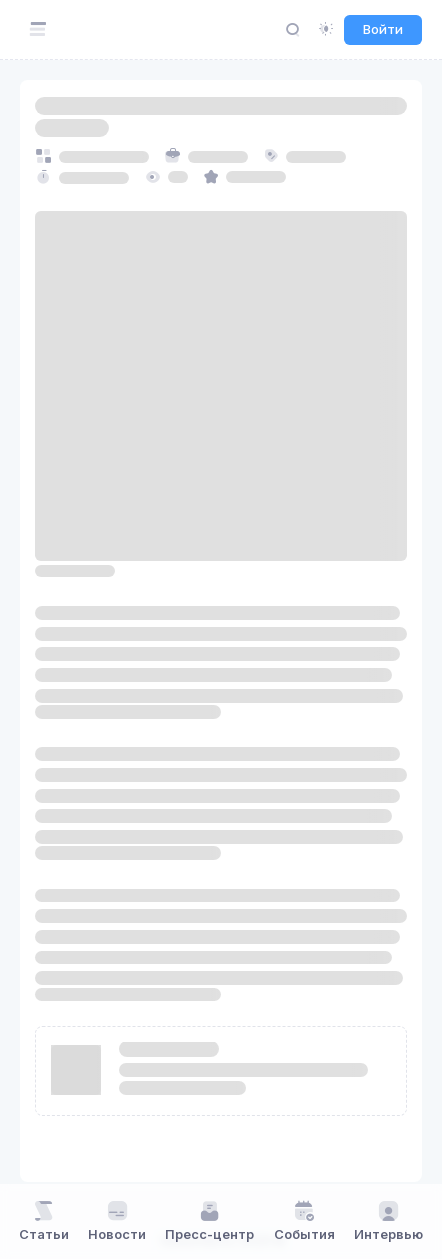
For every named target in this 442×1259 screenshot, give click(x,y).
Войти (383, 29)
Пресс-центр (209, 1220)
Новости (117, 1220)
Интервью (388, 1220)
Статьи (44, 1220)
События (304, 1220)
